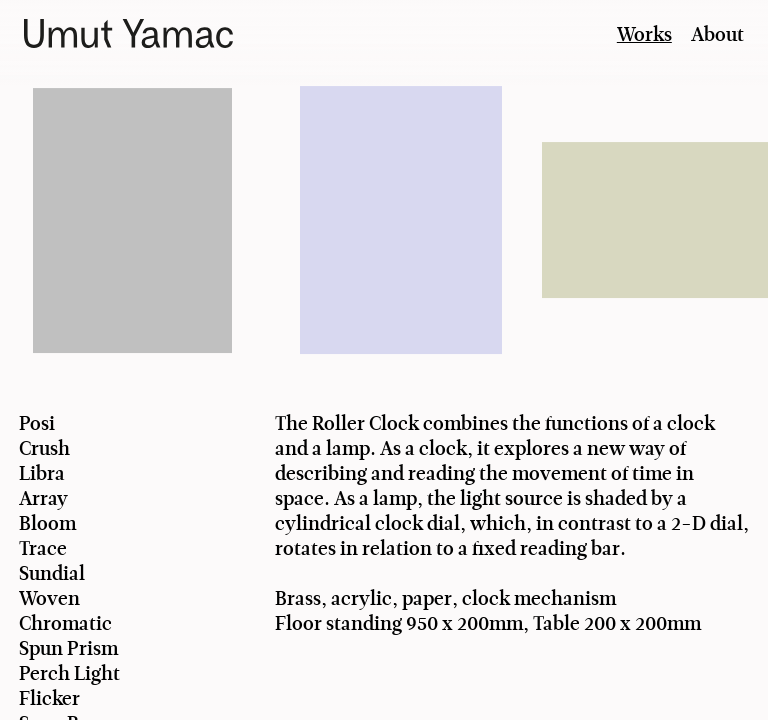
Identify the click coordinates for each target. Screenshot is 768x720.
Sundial (52, 573)
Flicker (49, 698)
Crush (44, 448)
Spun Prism (68, 648)
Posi (37, 423)
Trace (43, 548)
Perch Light (69, 673)
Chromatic (65, 623)
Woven (49, 598)
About (717, 34)
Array (43, 498)
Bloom (47, 523)
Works (644, 34)
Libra (42, 473)
